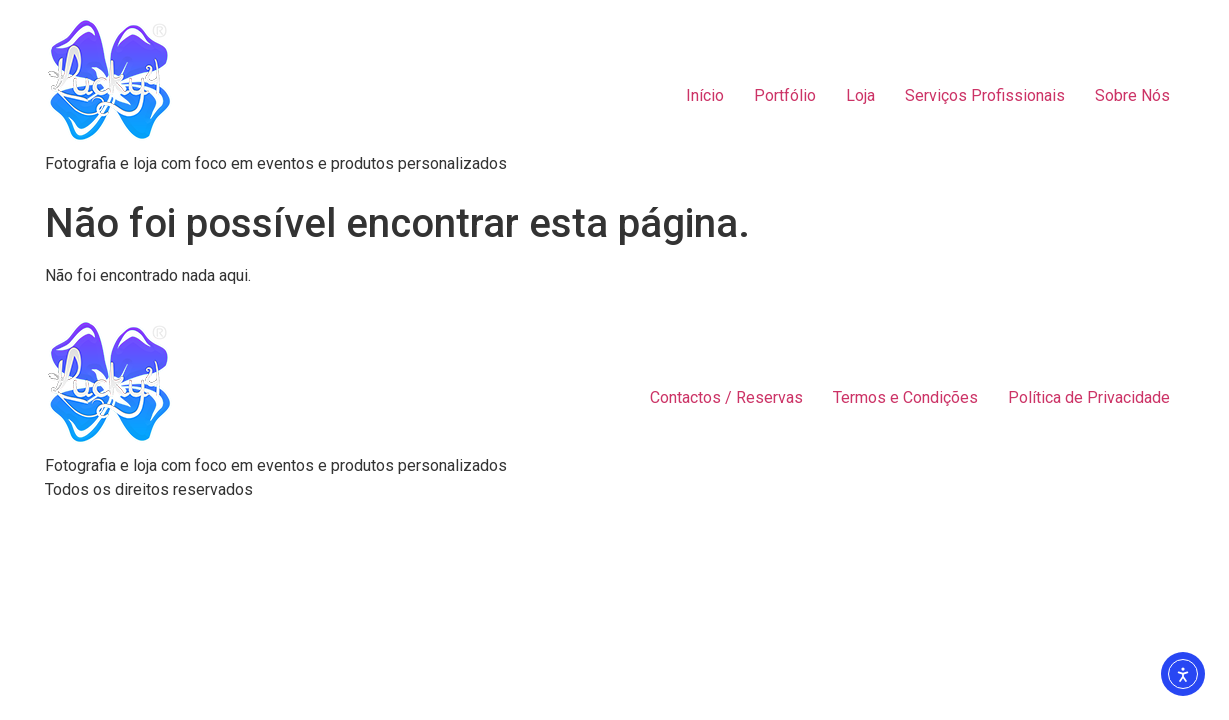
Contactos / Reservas (726, 397)
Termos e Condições (905, 397)
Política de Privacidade (1089, 397)
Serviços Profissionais (985, 95)
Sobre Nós (1132, 95)
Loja (860, 95)
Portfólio (785, 95)
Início (705, 95)
